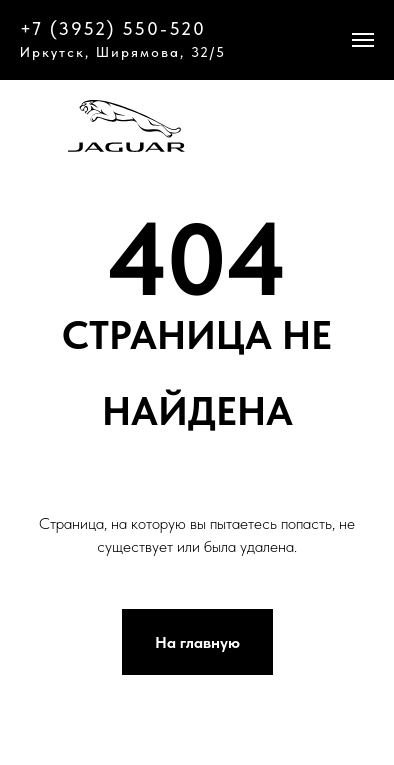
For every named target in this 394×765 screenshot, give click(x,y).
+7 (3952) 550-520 (113, 28)
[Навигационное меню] (363, 40)
